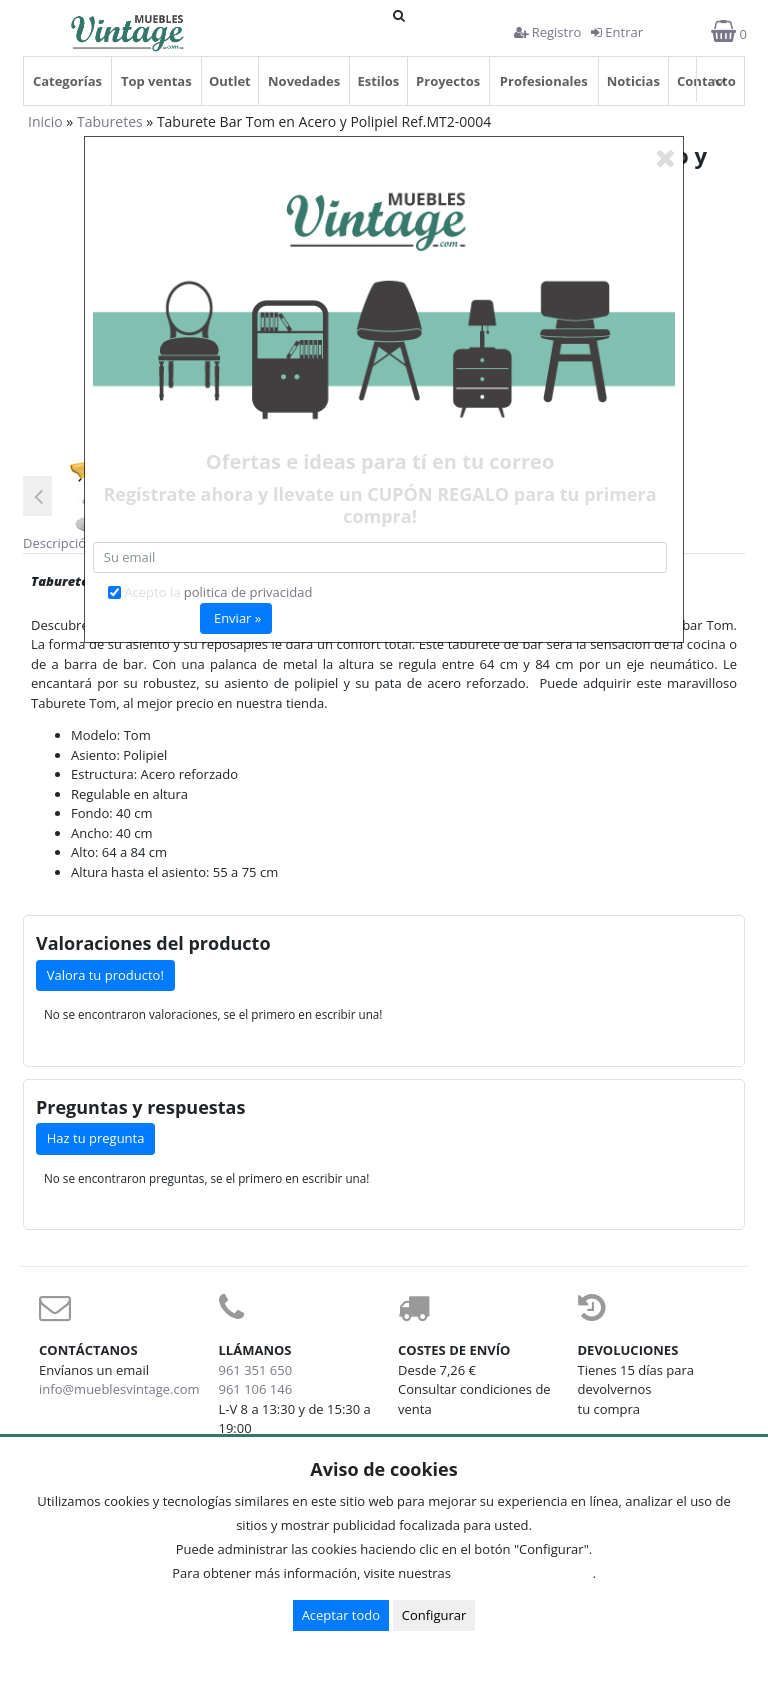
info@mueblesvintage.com (119, 1389)
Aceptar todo (341, 1615)
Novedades (304, 81)
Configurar (434, 1615)
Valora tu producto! (105, 975)
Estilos (378, 81)
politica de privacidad (248, 592)
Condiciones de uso (527, 1573)
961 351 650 (256, 1370)
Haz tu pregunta (96, 1138)
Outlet (230, 81)
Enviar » (237, 618)
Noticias (633, 81)
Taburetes (110, 121)
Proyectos (448, 81)
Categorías (67, 81)
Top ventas (156, 81)
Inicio (45, 121)
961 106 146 (256, 1389)
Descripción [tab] (58, 543)
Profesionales (544, 81)
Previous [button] (38, 496)
